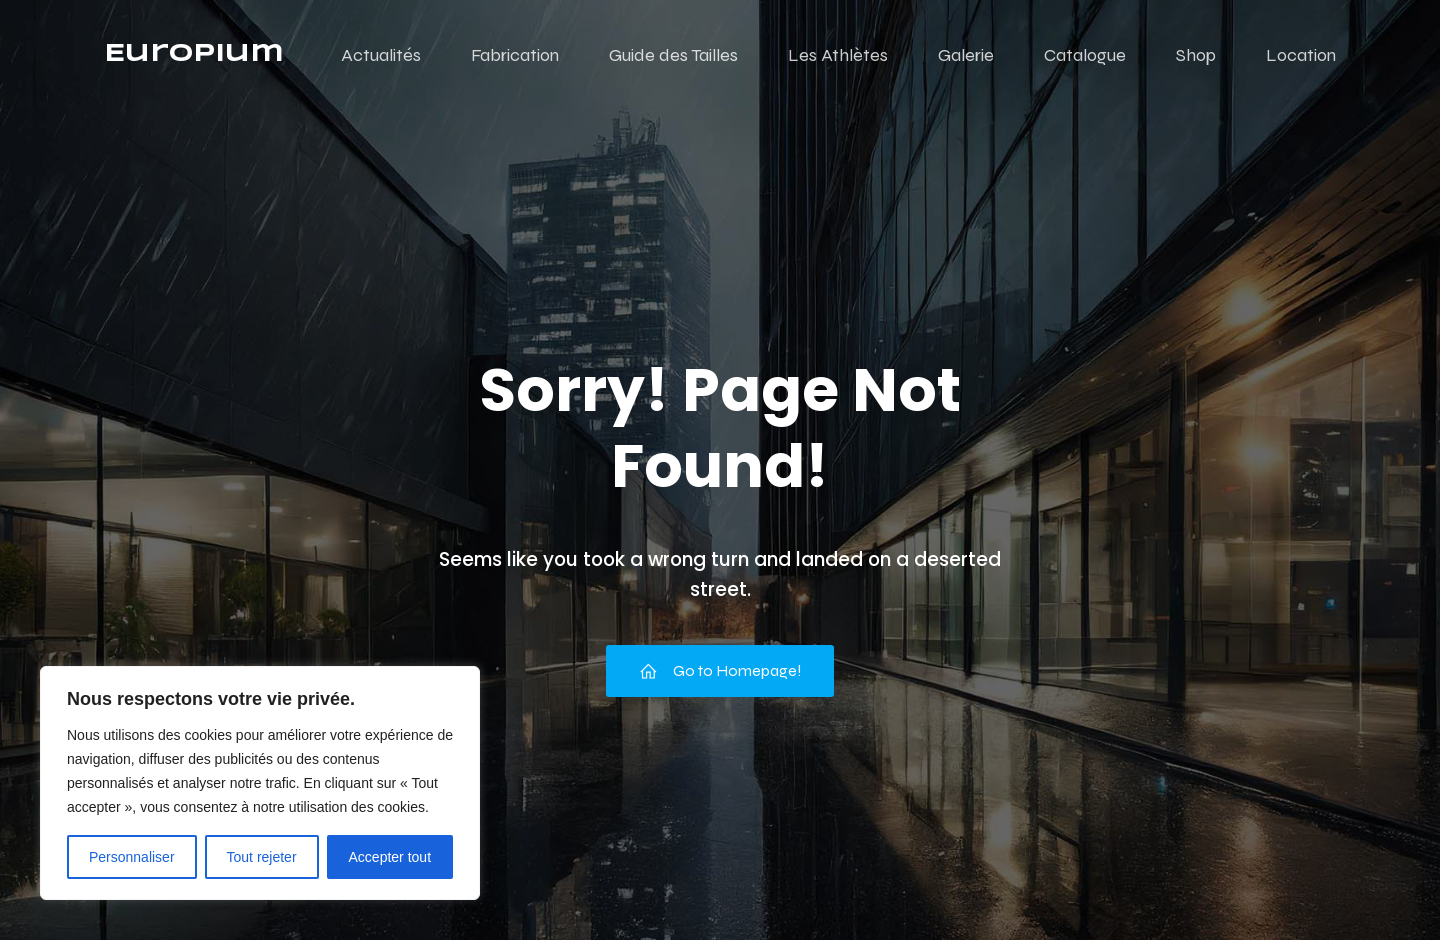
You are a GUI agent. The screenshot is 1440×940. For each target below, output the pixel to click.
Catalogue (1085, 55)
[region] (260, 783)
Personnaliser (132, 857)
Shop (1196, 55)
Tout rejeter (262, 857)
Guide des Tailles (673, 55)
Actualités (381, 55)
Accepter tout (390, 857)
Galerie (966, 55)
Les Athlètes (838, 55)
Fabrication (515, 55)
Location (1301, 55)
